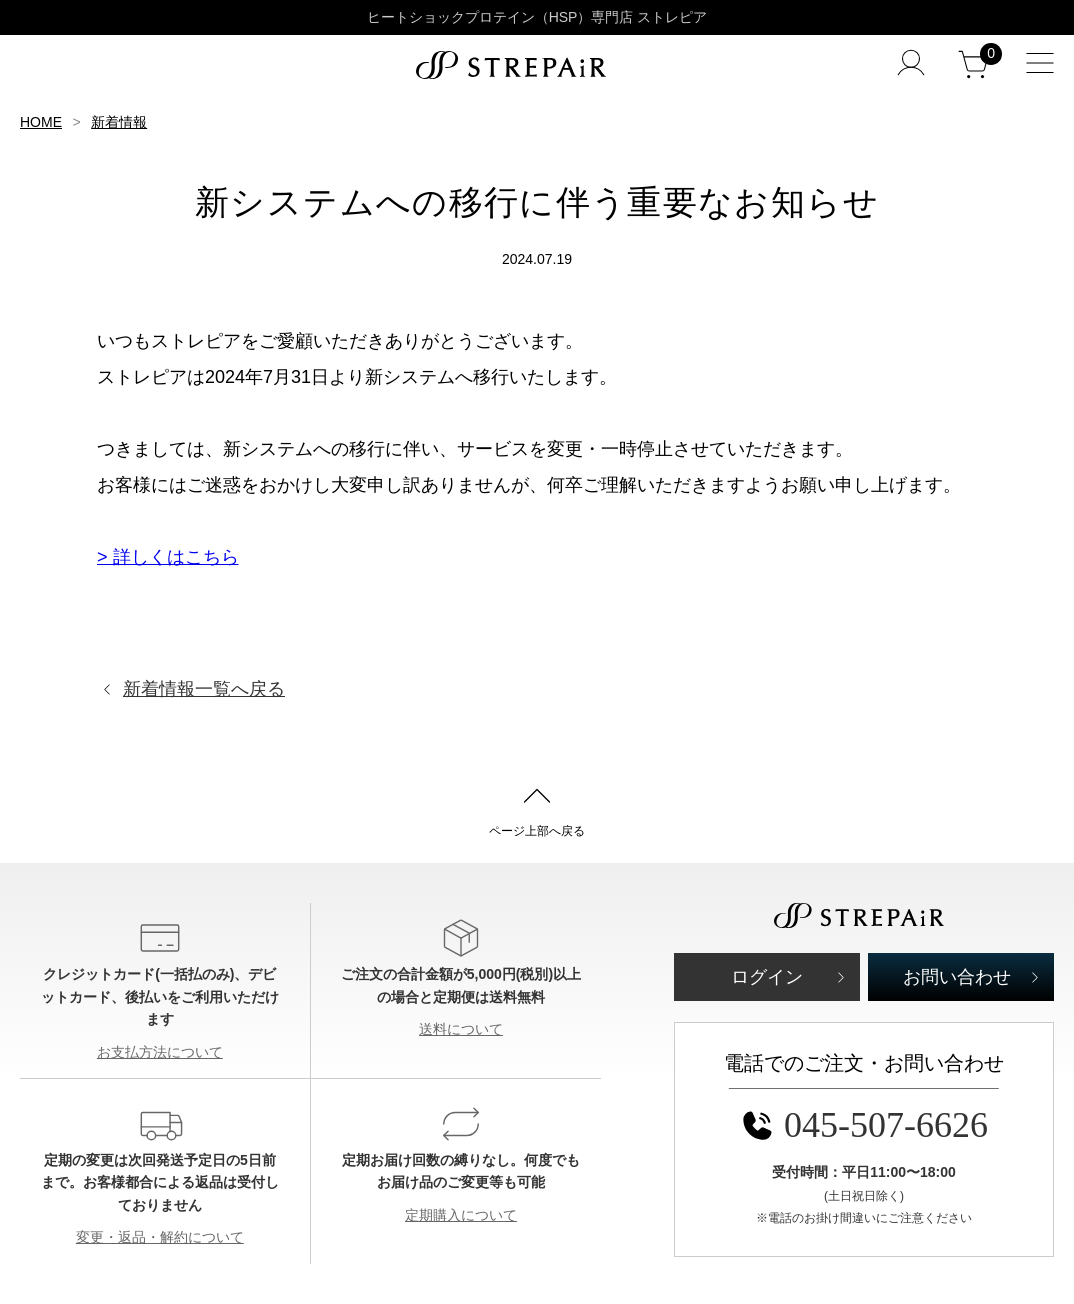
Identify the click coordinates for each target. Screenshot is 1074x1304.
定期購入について (461, 1215)
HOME (41, 122)
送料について (461, 1029)
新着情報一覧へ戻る (204, 689)
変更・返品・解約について (160, 1237)
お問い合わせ (957, 977)
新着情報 (119, 122)
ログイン (767, 977)
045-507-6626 (864, 1125)
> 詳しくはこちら (168, 557)
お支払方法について (160, 1052)
